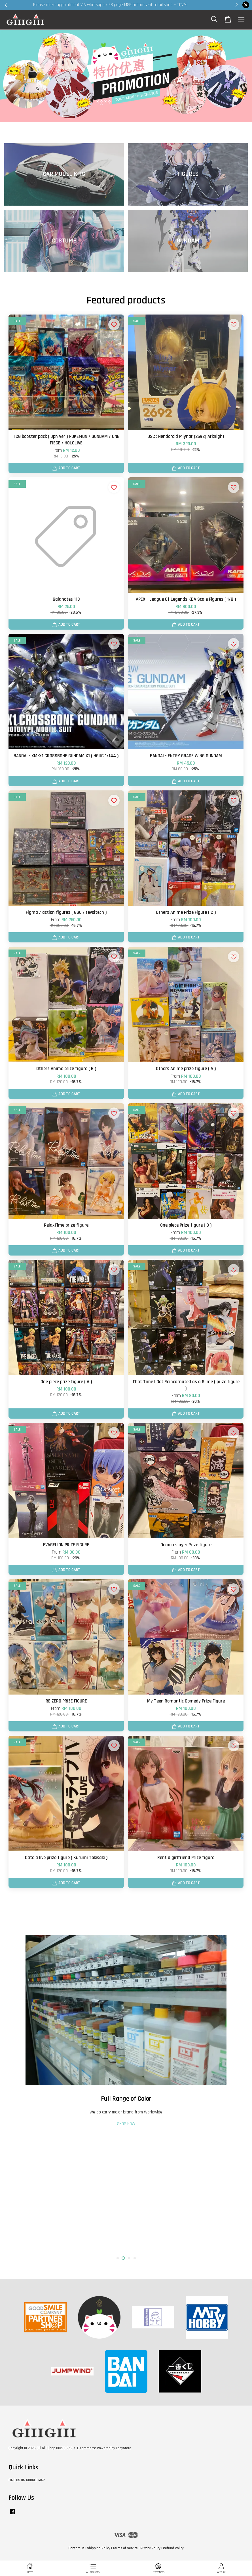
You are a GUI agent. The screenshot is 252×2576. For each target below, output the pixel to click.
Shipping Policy (98, 2548)
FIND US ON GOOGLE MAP (27, 2480)
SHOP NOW (126, 2241)
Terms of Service (125, 2548)
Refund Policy (173, 2548)
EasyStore (123, 2448)
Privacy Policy (150, 2548)
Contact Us (76, 2548)
